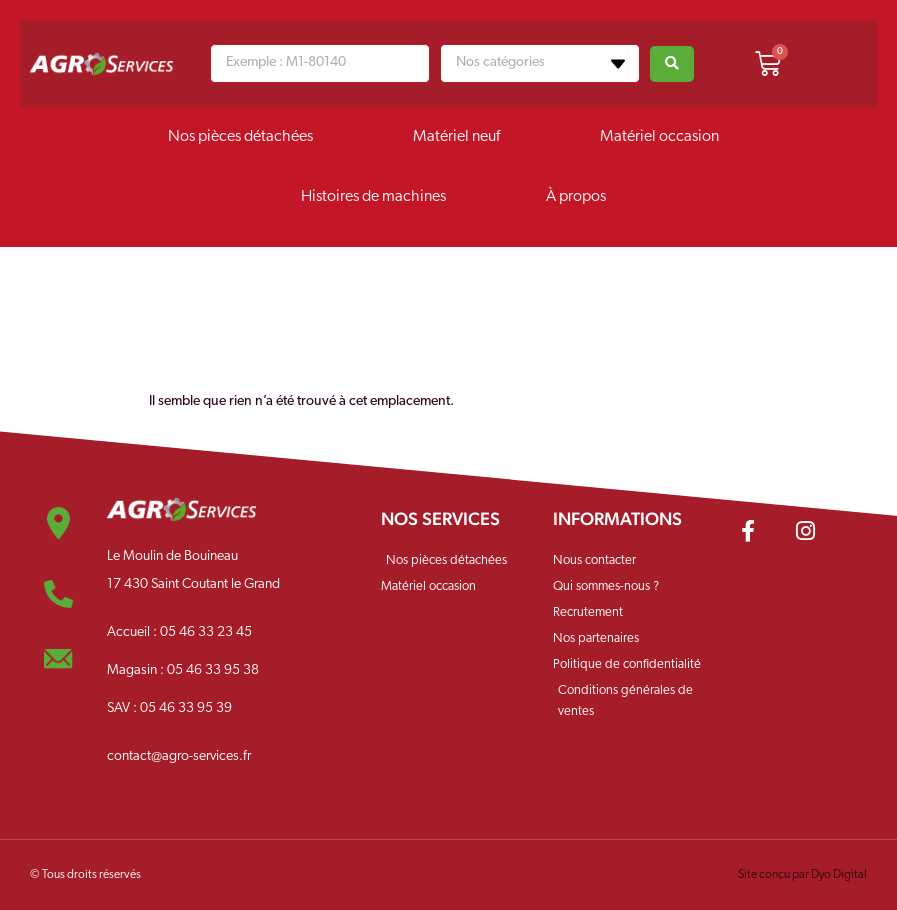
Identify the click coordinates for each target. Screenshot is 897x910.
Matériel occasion (659, 137)
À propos (576, 197)
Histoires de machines (373, 197)
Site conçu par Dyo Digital (802, 875)
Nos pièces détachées (240, 137)
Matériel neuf (456, 137)
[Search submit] (672, 64)
